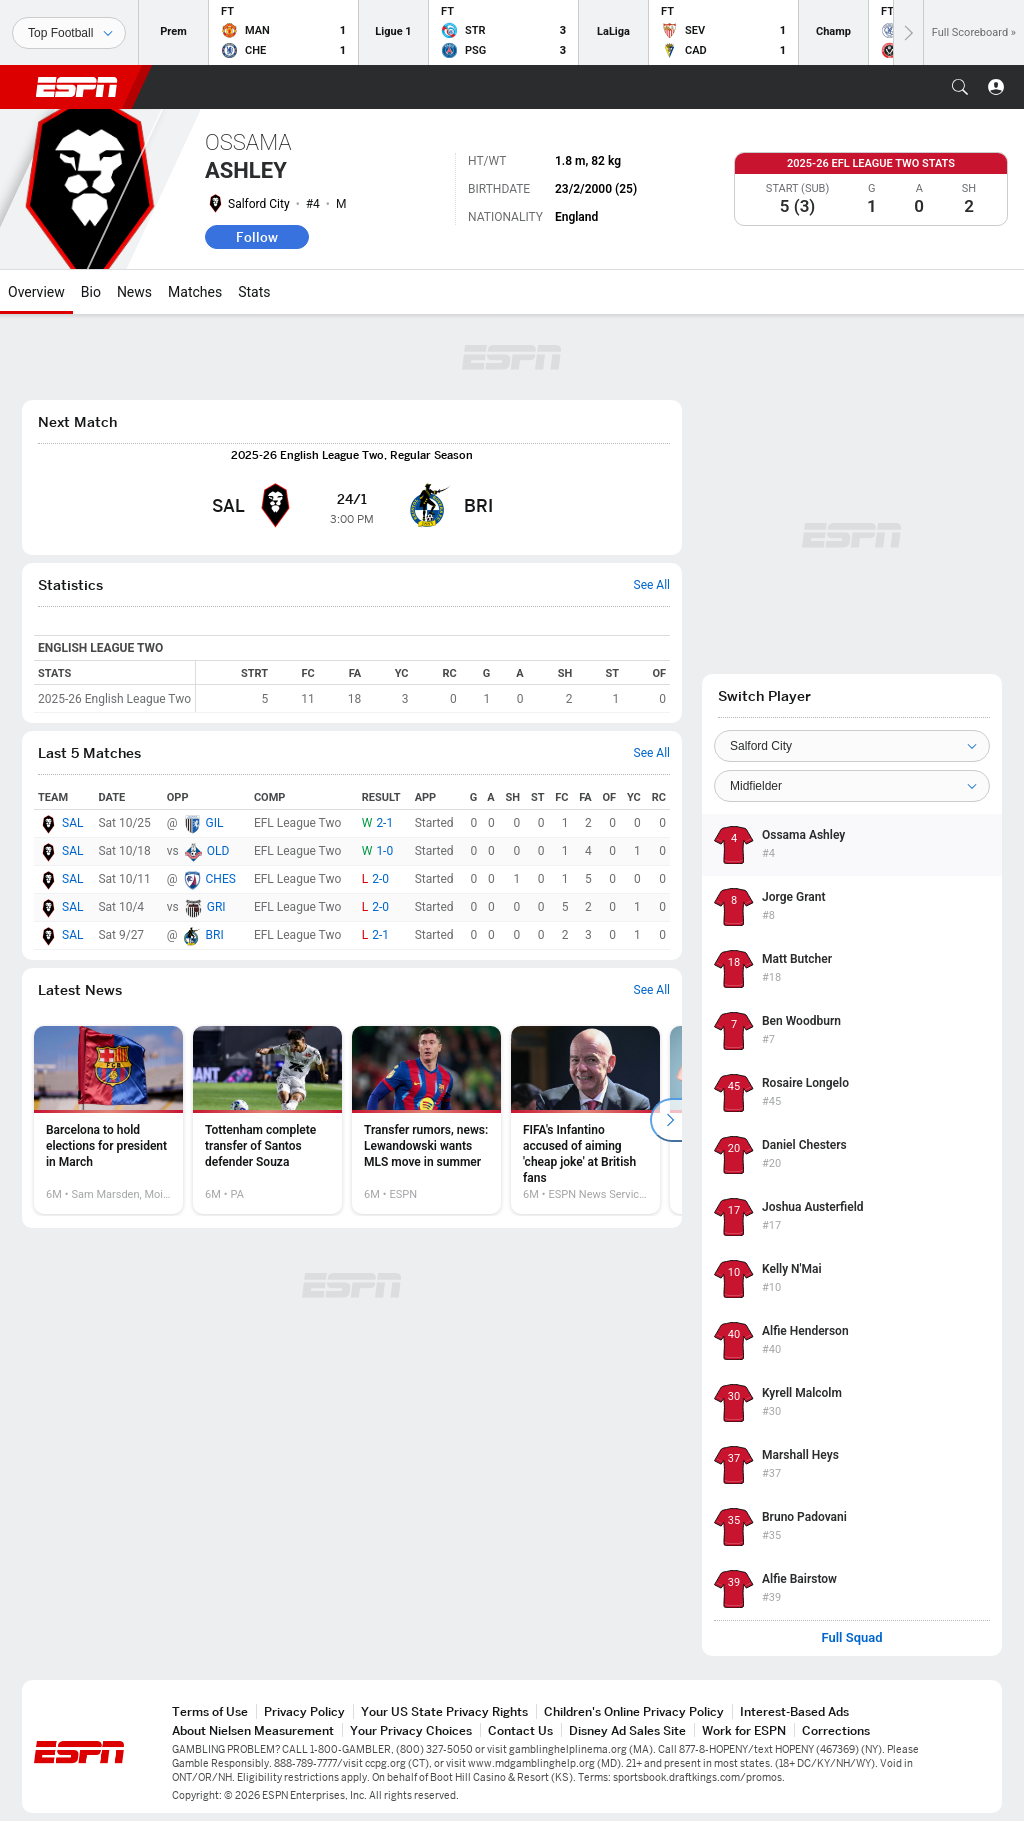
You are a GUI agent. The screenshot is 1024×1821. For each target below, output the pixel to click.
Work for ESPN (744, 1730)
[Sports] (69, 33)
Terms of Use (210, 1711)
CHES (221, 879)
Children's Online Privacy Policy (634, 1711)
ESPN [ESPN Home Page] (77, 87)
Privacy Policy (304, 1711)
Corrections (836, 1730)
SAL (72, 823)
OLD (218, 851)
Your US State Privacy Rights (444, 1711)
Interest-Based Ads (794, 1711)
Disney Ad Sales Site (627, 1730)
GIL (215, 823)
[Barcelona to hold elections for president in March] (108, 1120)
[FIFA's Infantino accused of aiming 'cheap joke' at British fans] (585, 1120)
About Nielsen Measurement (253, 1730)
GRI (216, 907)
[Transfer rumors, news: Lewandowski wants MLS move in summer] (426, 1120)
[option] (108, 1120)
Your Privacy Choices (411, 1730)
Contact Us (520, 1730)
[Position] (852, 786)
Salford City (259, 204)
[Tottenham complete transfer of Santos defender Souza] (267, 1120)
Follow (257, 237)
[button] (960, 87)
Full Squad (851, 1638)
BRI (215, 935)
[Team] (852, 746)
